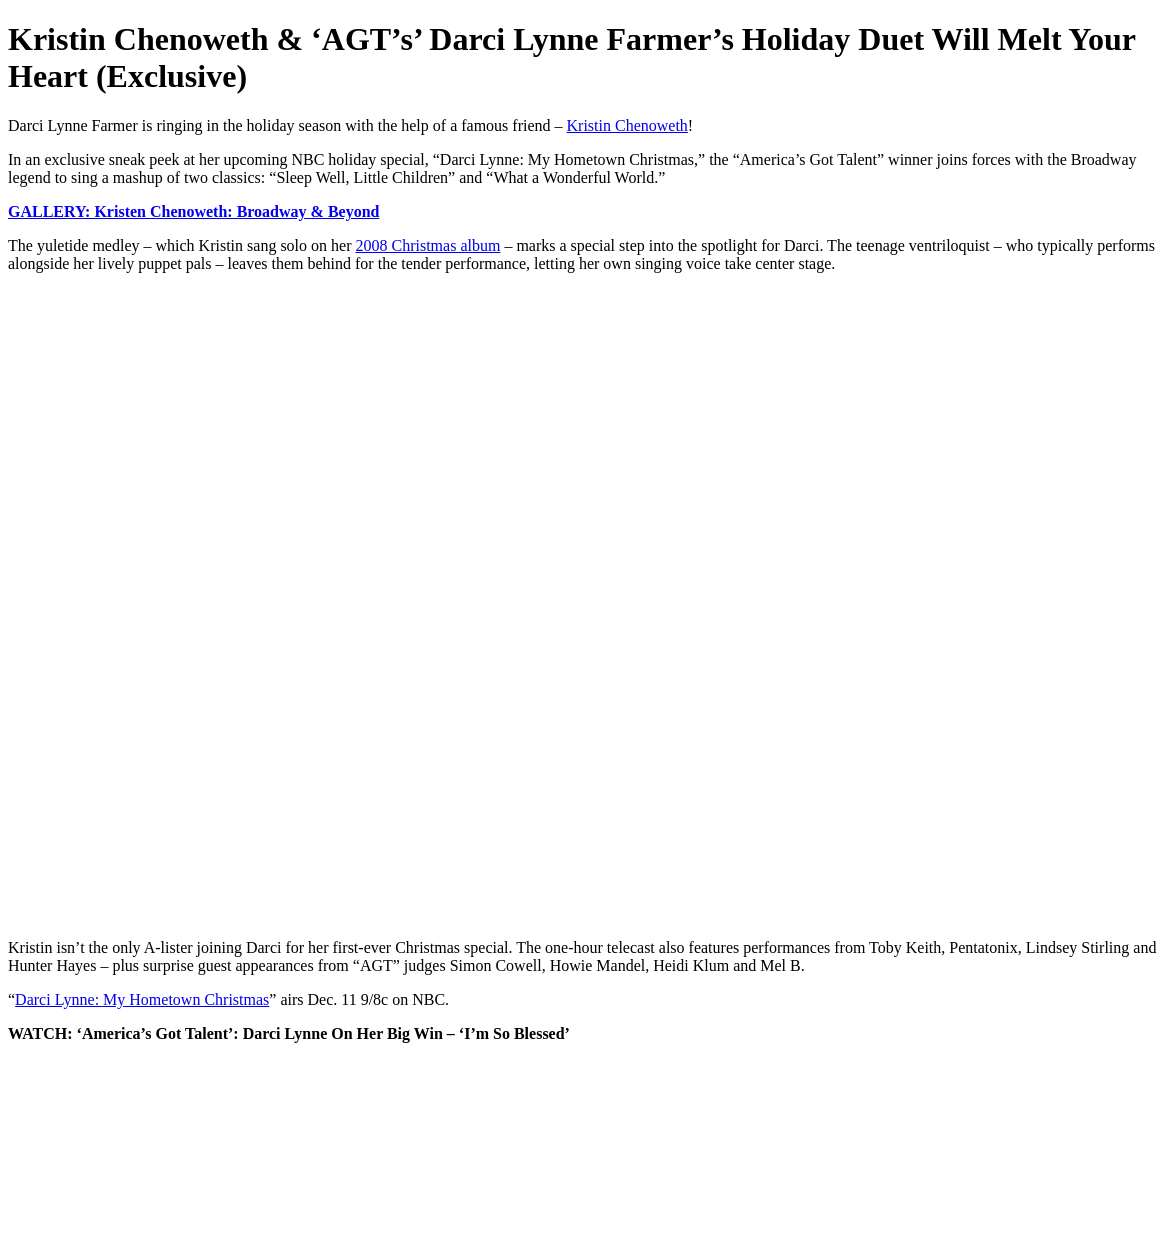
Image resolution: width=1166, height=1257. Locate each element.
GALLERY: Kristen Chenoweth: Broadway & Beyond (193, 211)
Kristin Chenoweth (627, 125)
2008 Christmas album (427, 245)
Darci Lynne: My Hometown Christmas (142, 999)
